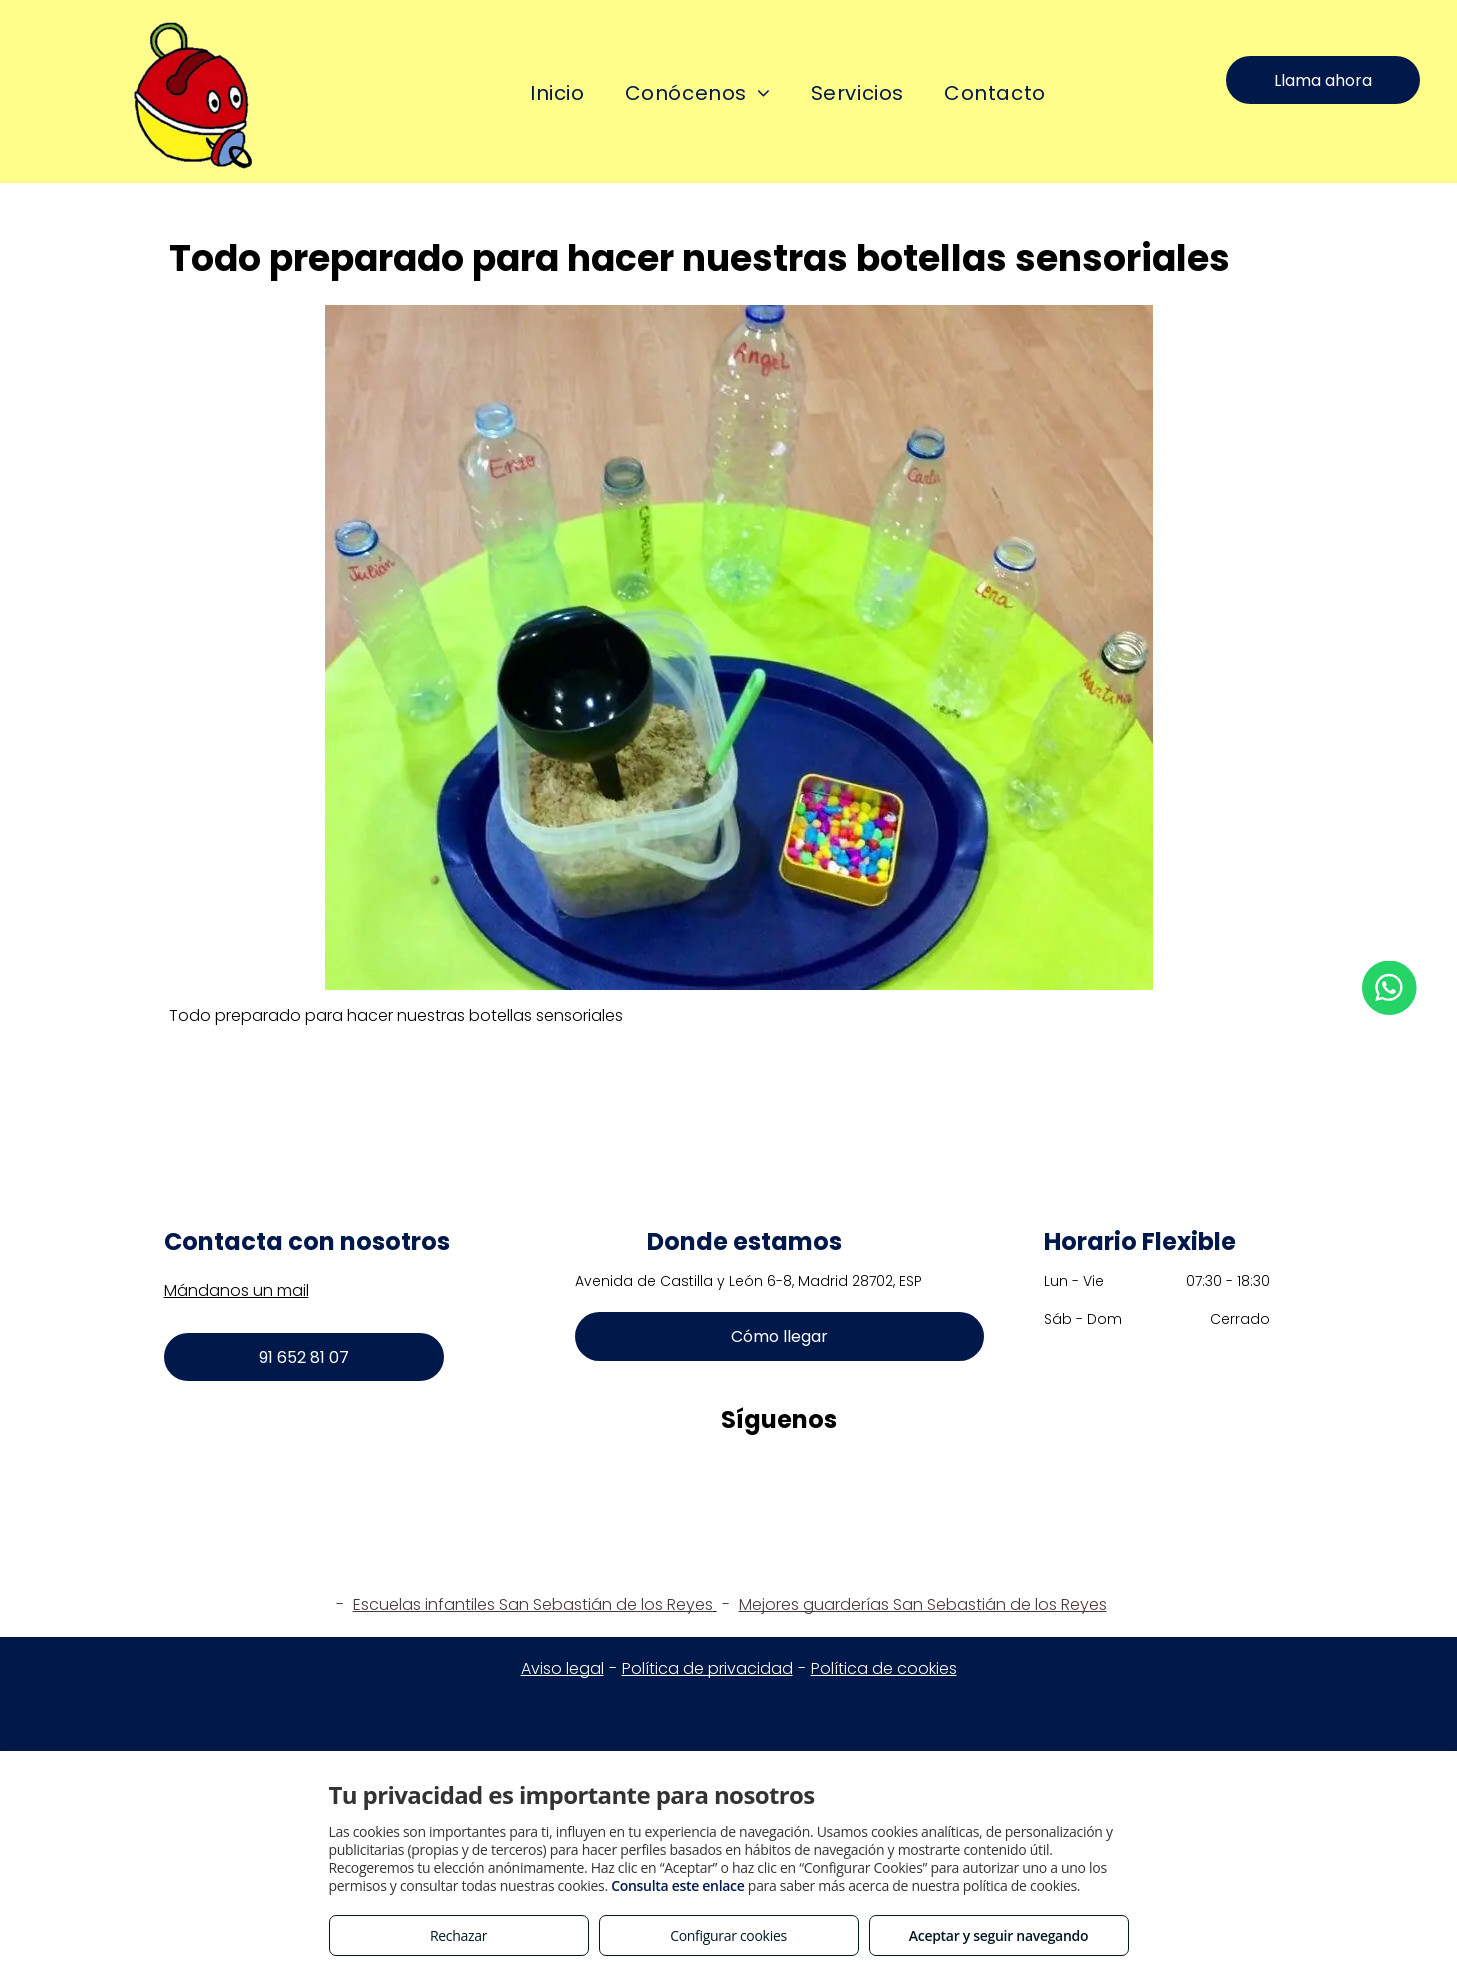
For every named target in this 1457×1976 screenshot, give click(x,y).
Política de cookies (884, 1668)
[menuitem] (557, 93)
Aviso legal (562, 1668)
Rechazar (458, 1935)
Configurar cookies (728, 1935)
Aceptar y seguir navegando (998, 1935)
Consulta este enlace (677, 1885)
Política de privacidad (707, 1668)
